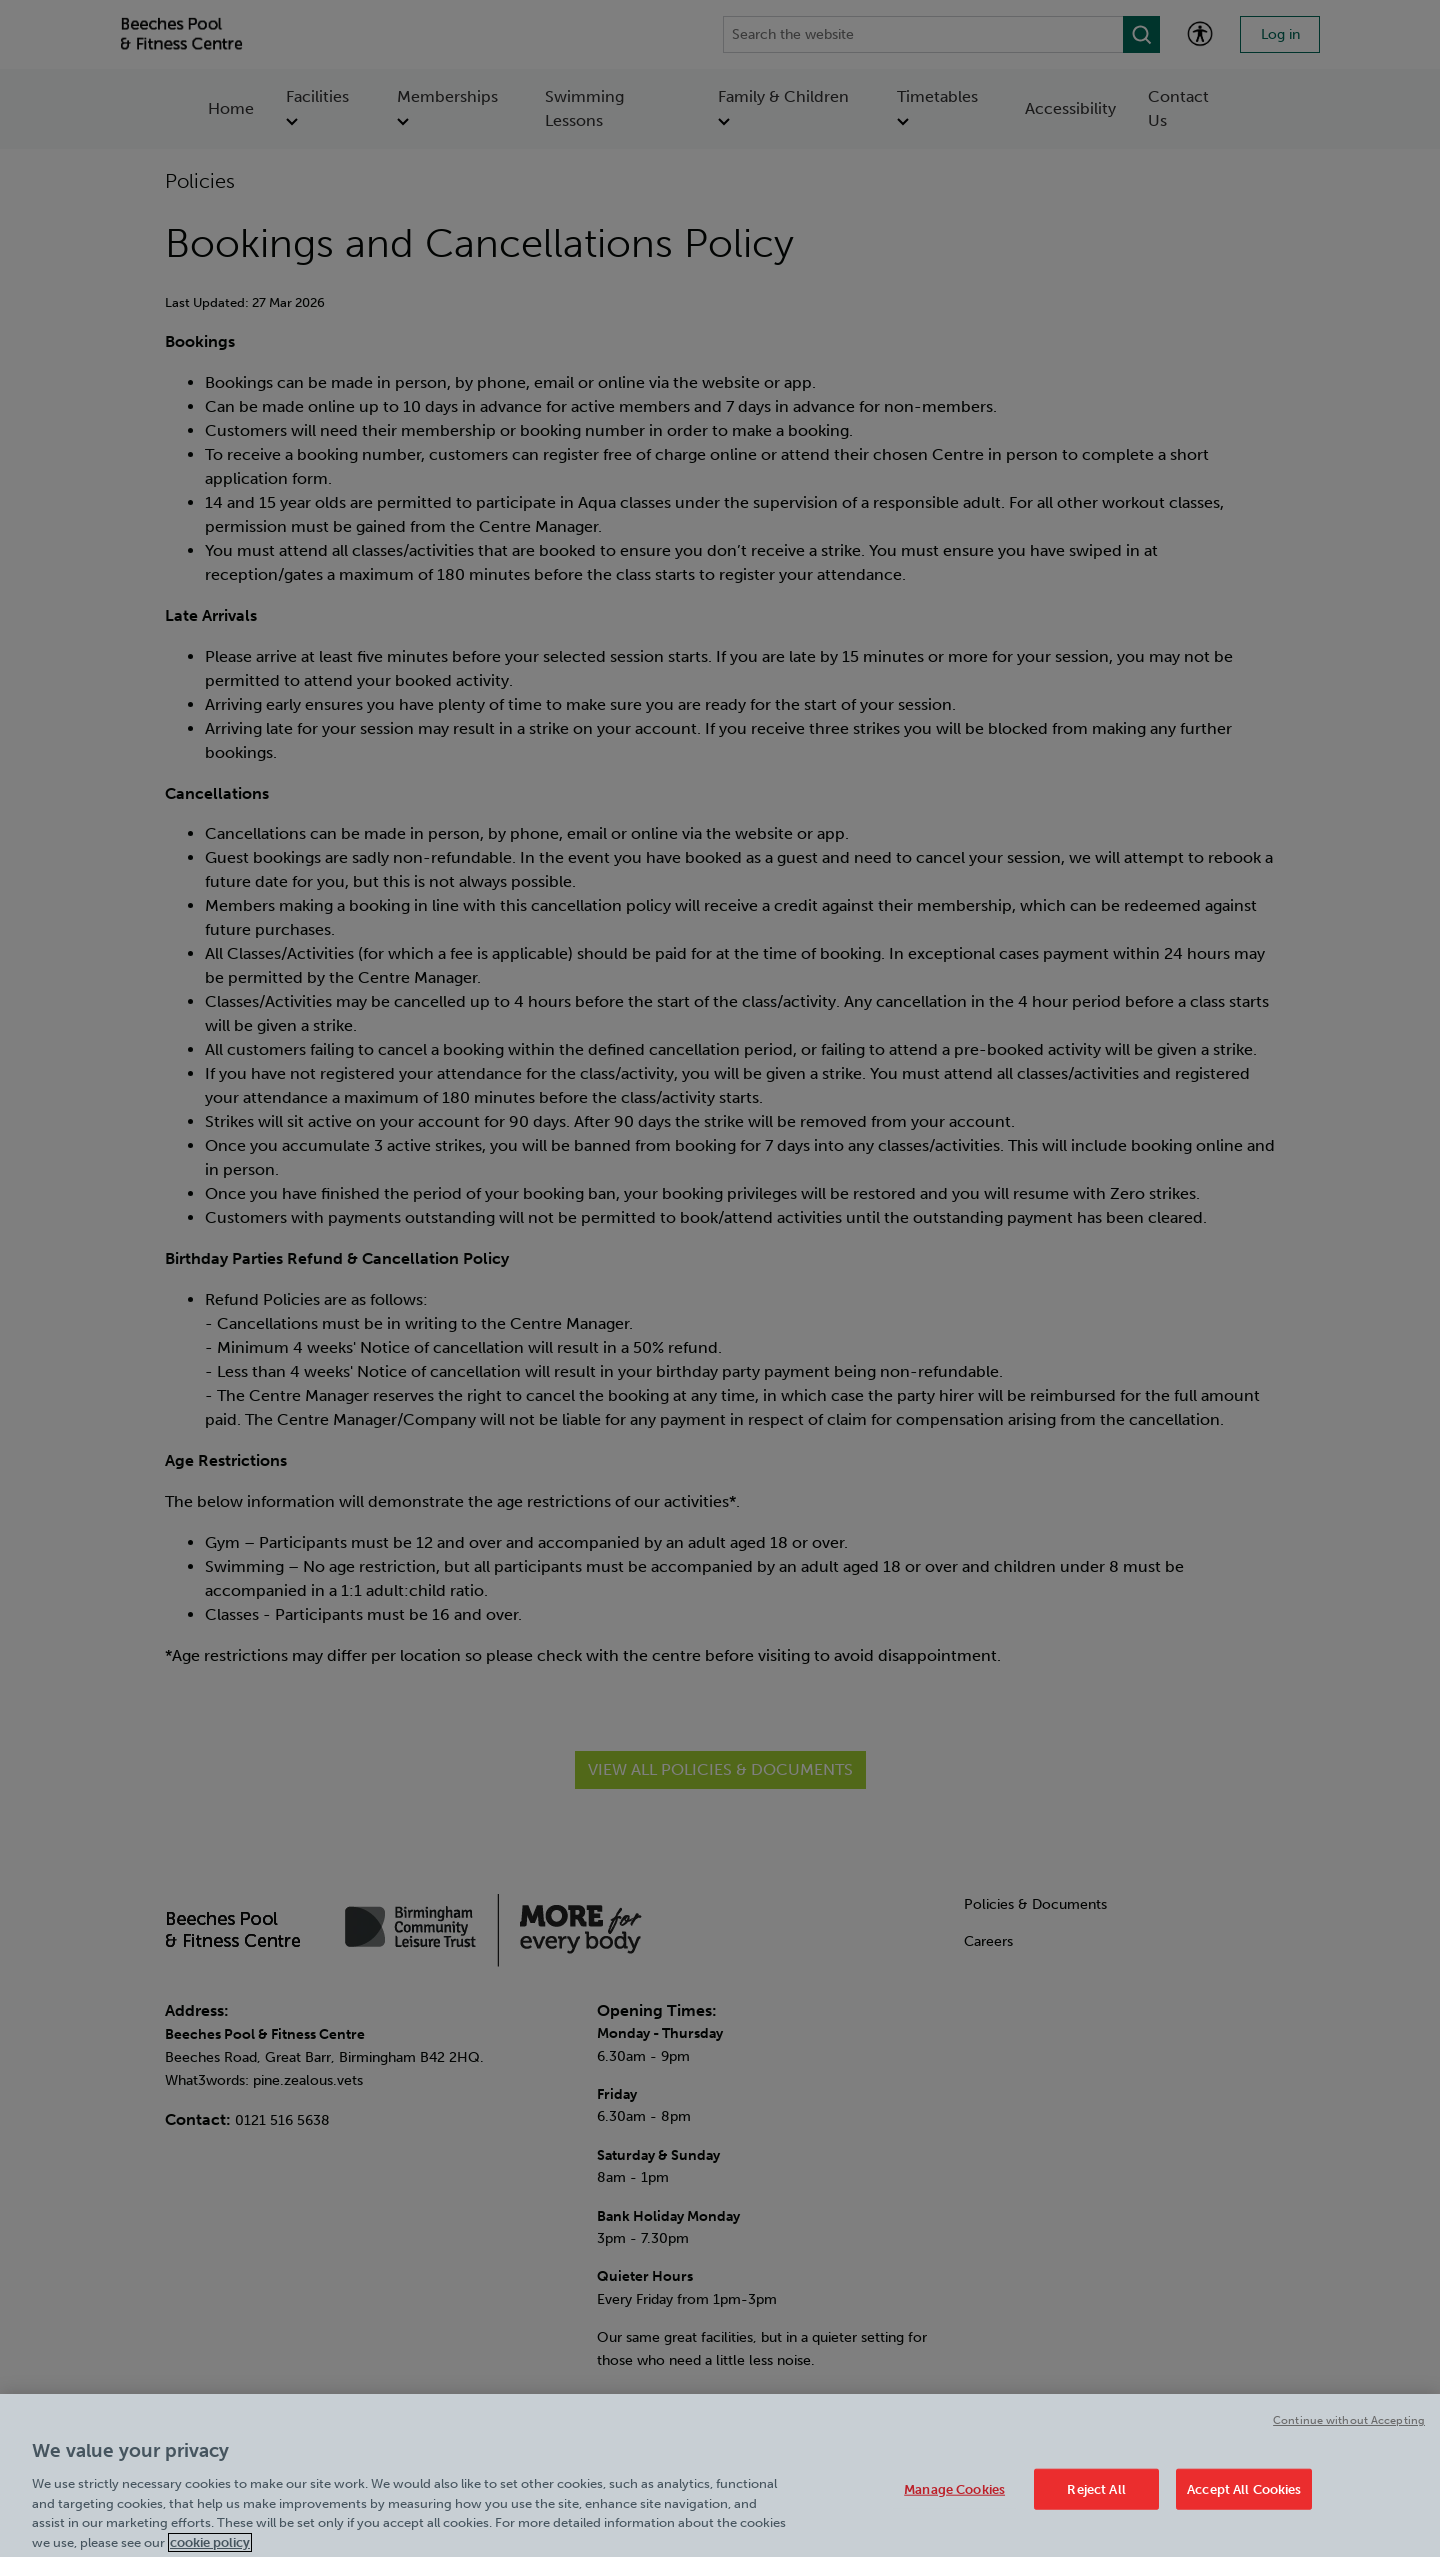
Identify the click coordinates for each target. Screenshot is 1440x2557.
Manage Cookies (954, 2499)
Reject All (1096, 2499)
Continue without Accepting (1349, 2430)
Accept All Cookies (1244, 2499)
